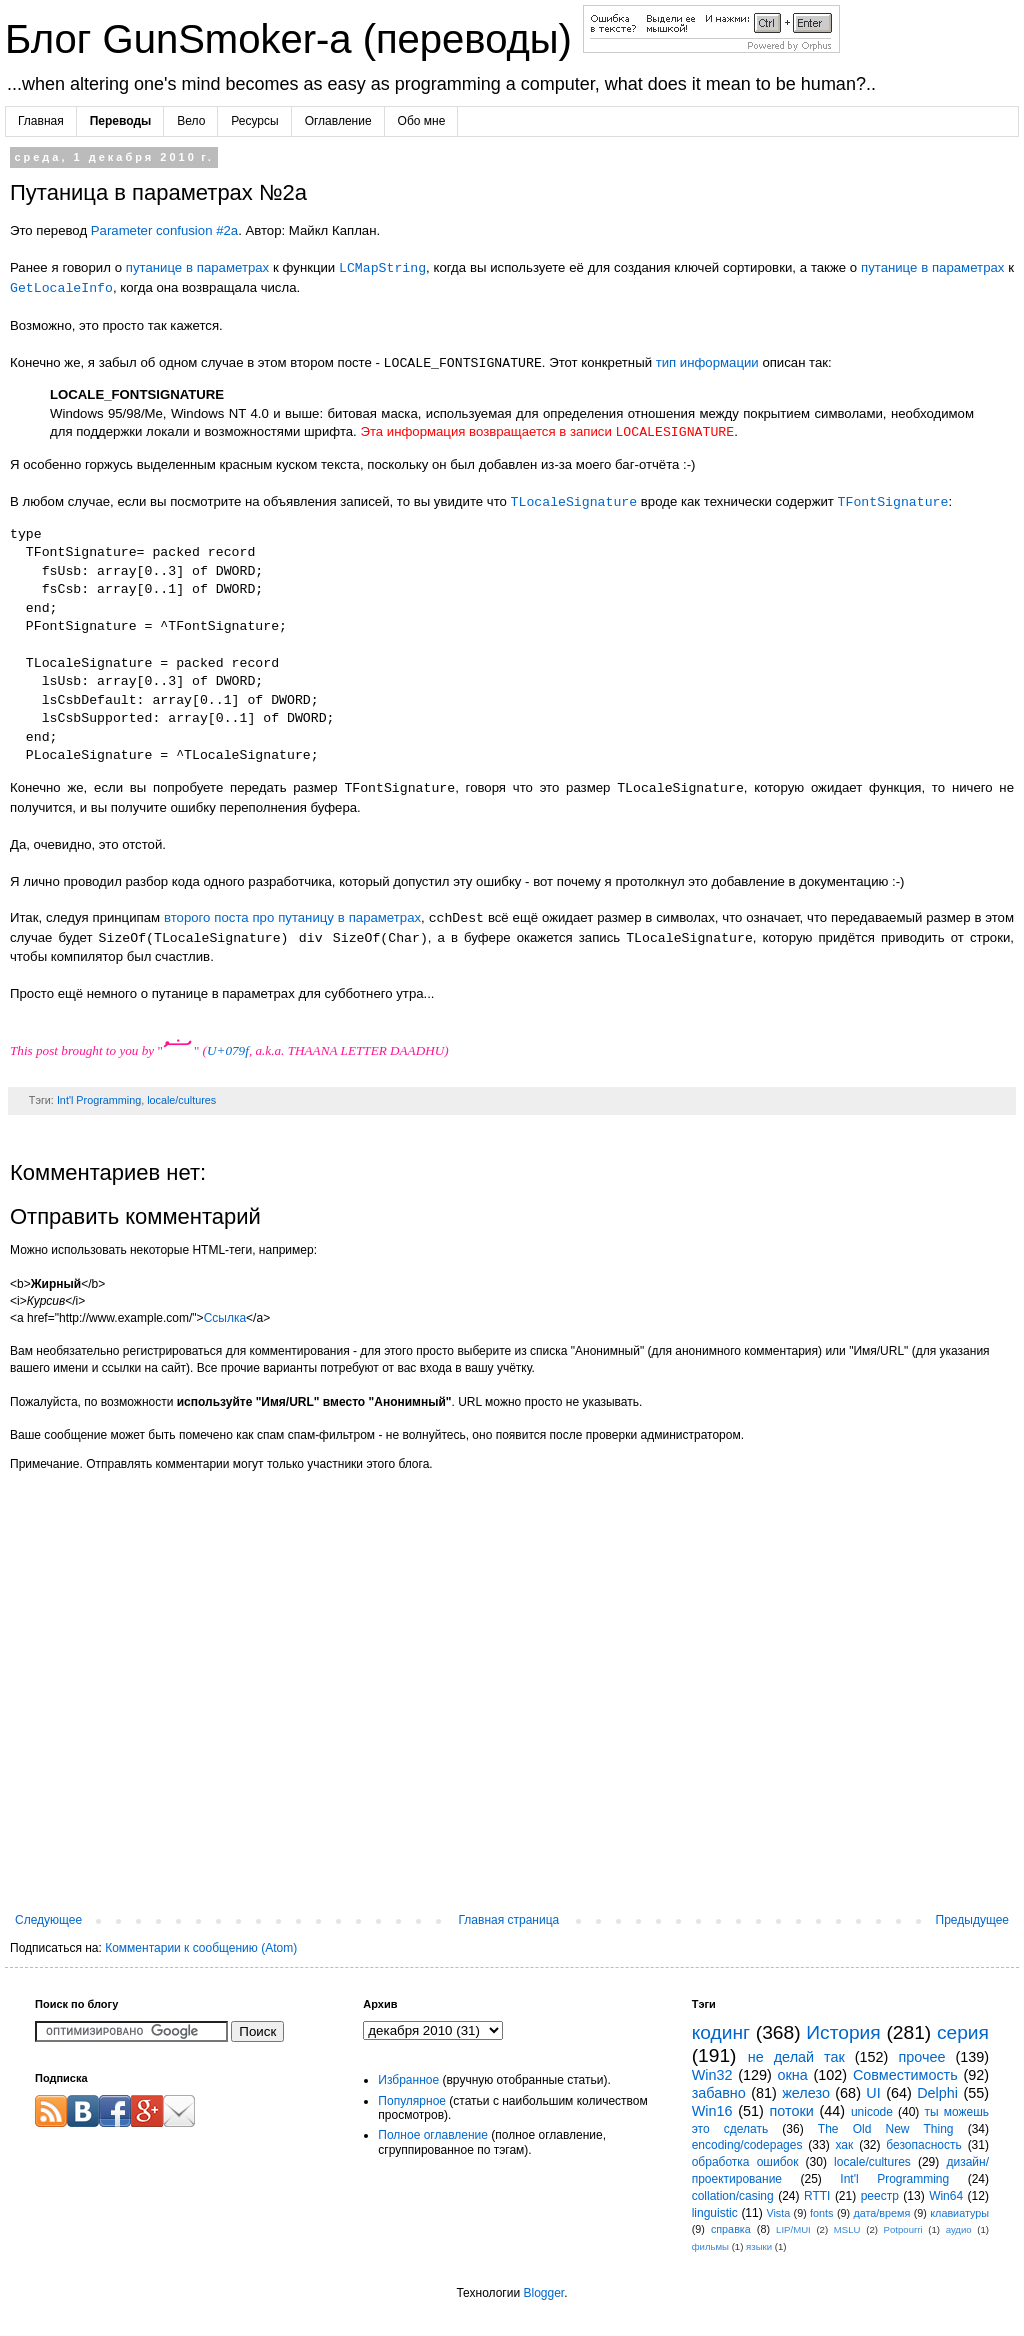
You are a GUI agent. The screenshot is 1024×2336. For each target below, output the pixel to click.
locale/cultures (181, 1100)
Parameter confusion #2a (164, 230)
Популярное (412, 2101)
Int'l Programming (99, 1100)
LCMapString (382, 268)
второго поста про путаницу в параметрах (292, 918)
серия (963, 2032)
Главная (41, 121)
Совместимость (905, 2075)
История (843, 2032)
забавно (719, 2093)
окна (793, 2075)
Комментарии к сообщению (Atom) (201, 1948)
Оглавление (338, 121)
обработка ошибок (745, 2162)
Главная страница (509, 1920)
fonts (821, 2213)
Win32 (712, 2075)
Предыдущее (972, 1920)
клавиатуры (959, 2213)
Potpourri (903, 2229)
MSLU (847, 2229)
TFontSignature (893, 502)
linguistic (715, 2213)
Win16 (712, 2111)
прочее (921, 2057)
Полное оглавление (433, 2135)
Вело (191, 121)
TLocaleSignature (574, 502)
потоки (792, 2111)
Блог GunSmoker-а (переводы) (294, 39)
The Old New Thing (886, 2129)
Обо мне (422, 121)
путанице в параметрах (197, 268)
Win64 (946, 2196)
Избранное (408, 2080)
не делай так (796, 2057)
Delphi (937, 2093)
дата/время (881, 2213)
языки (759, 2246)
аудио (959, 2229)
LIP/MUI (793, 2229)
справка (731, 2229)
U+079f (228, 1050)
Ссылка (225, 1318)
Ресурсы (254, 121)
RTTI (817, 2196)
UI (873, 2093)
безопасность (923, 2145)
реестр (880, 2196)
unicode (872, 2112)
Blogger (543, 2293)
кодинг (721, 2032)
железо (806, 2093)
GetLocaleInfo (61, 288)
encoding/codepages (747, 2145)
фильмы (710, 2246)
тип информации (707, 363)
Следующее (48, 1920)
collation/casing (733, 2196)
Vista (778, 2213)
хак (844, 2145)
